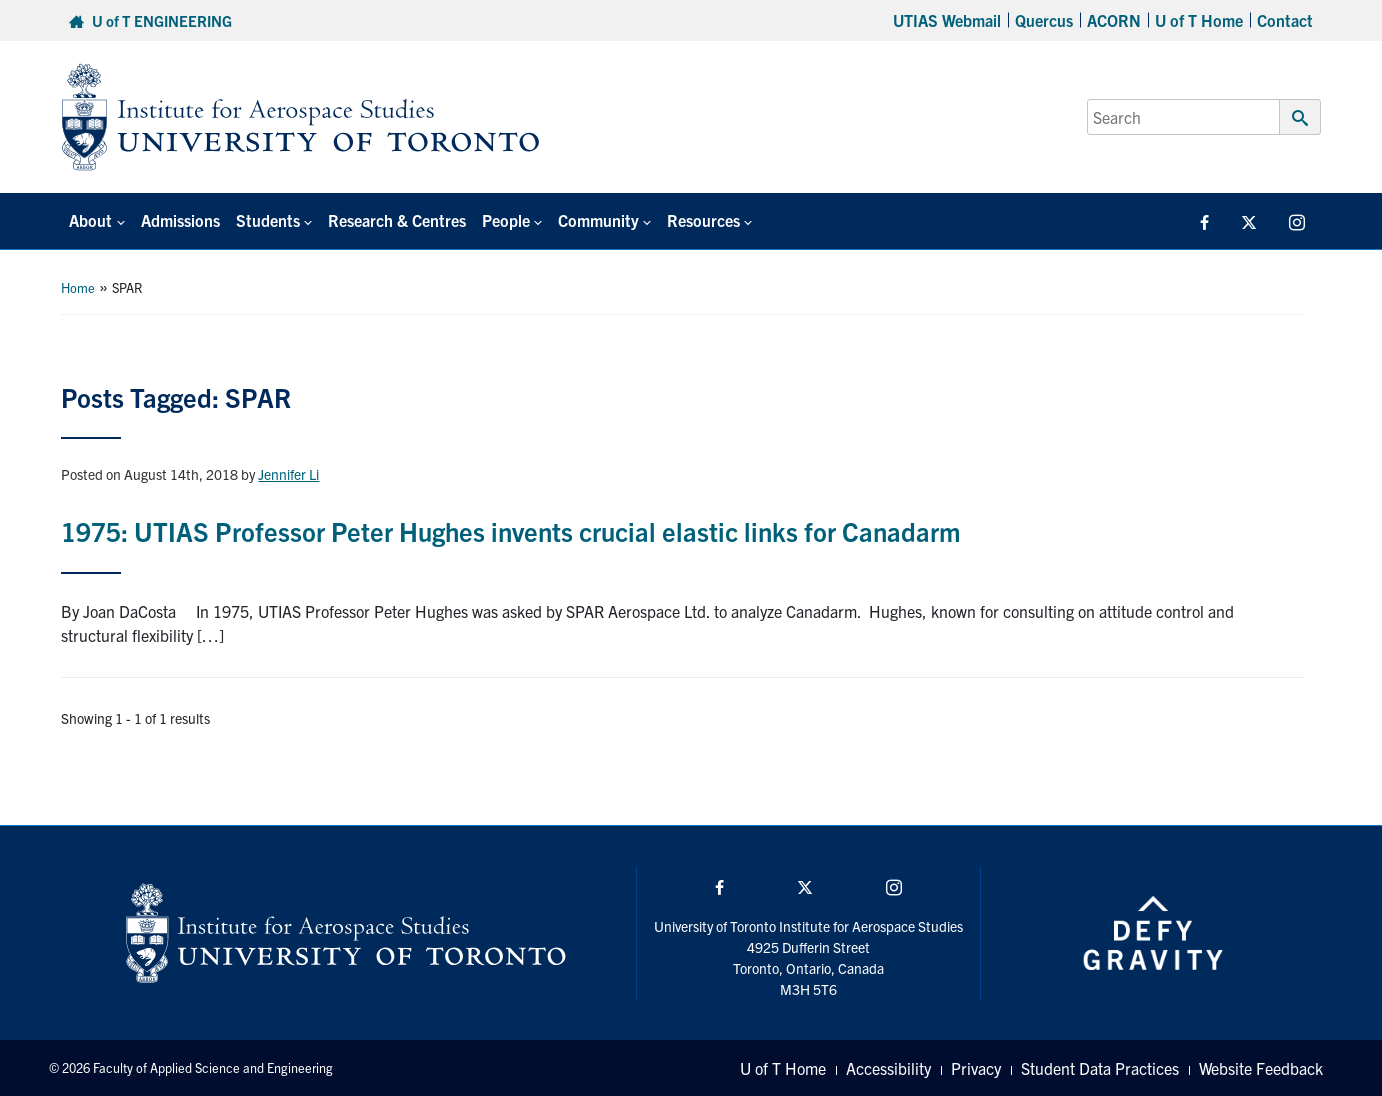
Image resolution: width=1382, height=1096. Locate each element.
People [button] (506, 220)
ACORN (1114, 20)
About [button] (90, 220)
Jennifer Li (288, 474)
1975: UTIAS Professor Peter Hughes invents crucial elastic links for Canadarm (511, 530)
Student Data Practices (1100, 1068)
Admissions (180, 220)
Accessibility (888, 1068)
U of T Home (1199, 20)
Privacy (976, 1068)
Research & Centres (397, 220)
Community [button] (598, 220)
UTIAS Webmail (947, 20)
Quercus (1044, 20)
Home (78, 287)
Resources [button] (703, 220)
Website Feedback (1261, 1068)
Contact (1285, 20)
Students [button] (268, 220)
